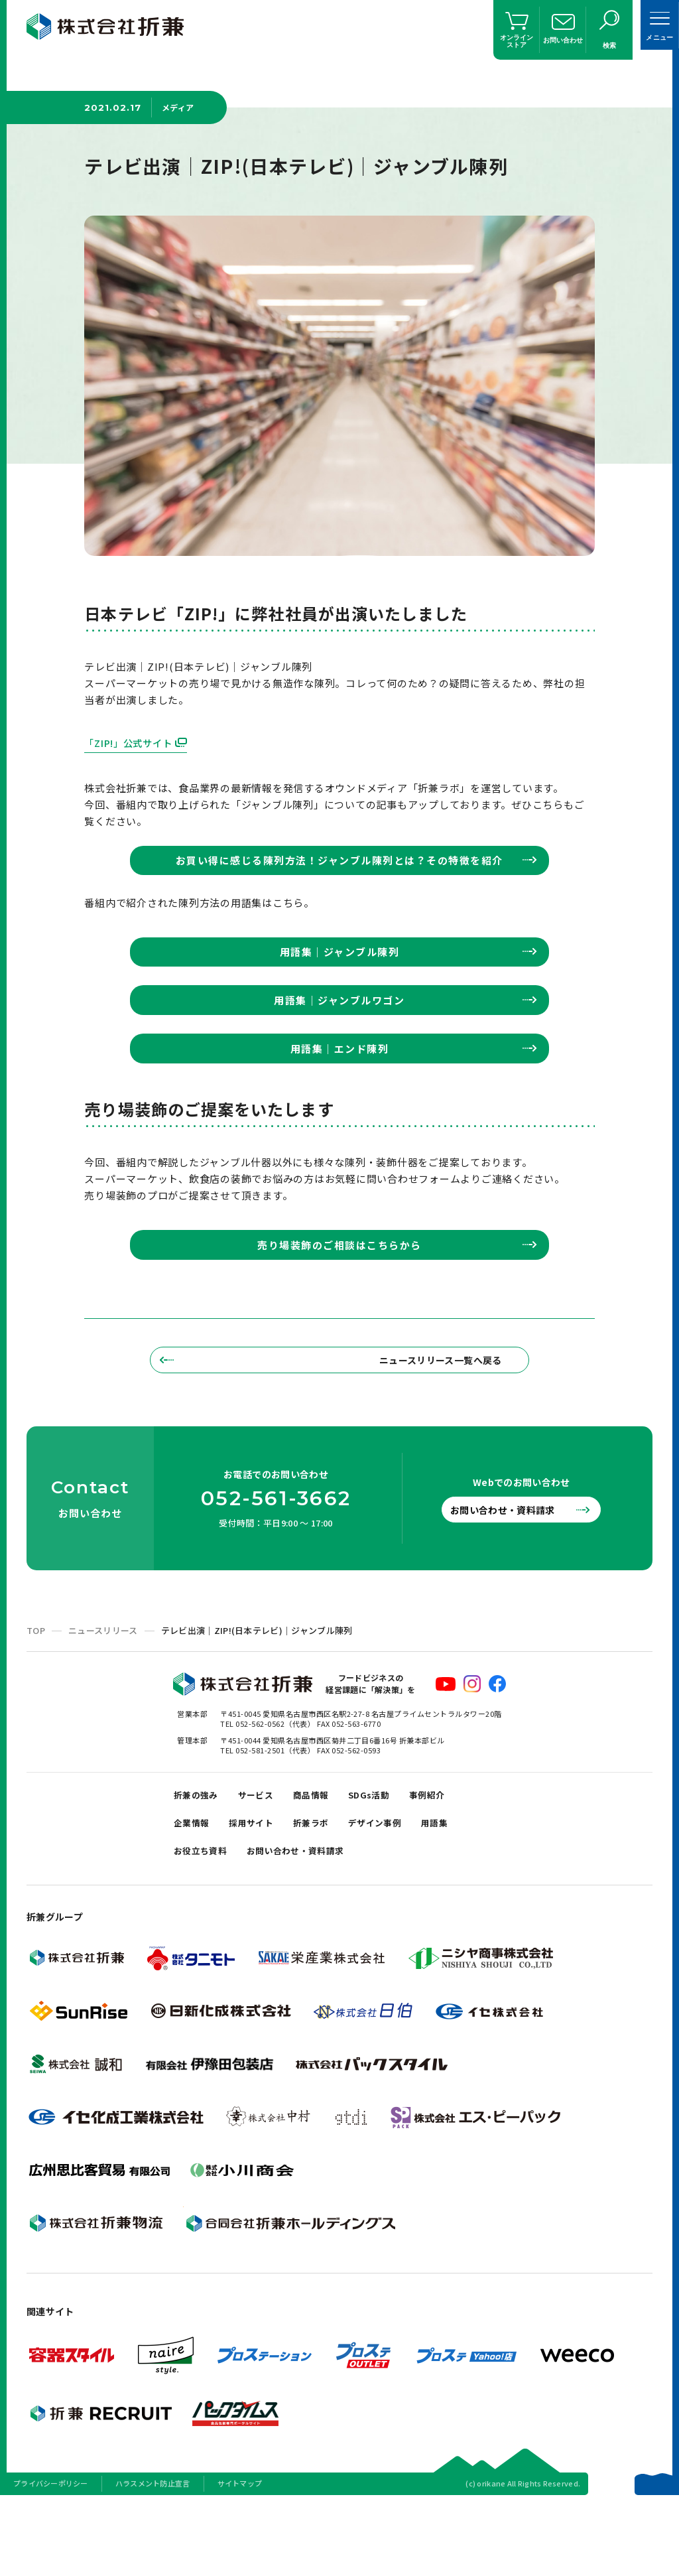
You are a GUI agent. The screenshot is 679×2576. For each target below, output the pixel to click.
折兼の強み (199, 1857)
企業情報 (194, 1890)
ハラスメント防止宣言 (152, 2558)
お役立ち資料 (204, 1924)
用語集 (462, 1890)
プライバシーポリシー (50, 2558)
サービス (265, 1857)
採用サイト (260, 1890)
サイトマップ (240, 2558)
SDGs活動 (389, 1857)
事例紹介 (453, 1857)
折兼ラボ (325, 1890)
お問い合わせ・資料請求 (513, 1569)
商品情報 (325, 1857)
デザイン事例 (396, 1890)
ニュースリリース (103, 1690)
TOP (36, 1690)
